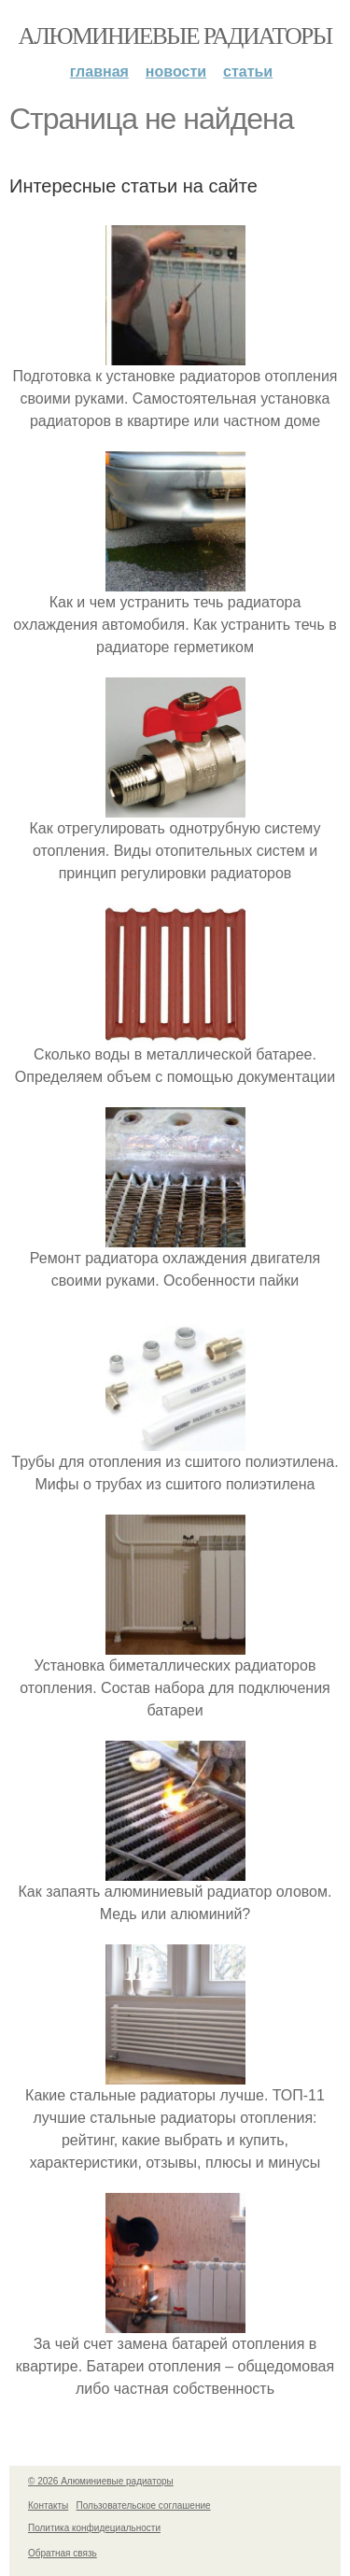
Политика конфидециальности (94, 2528)
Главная (99, 71)
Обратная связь (62, 2553)
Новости (176, 71)
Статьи (248, 71)
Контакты (48, 2505)
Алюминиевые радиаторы (175, 36)
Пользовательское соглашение (144, 2505)
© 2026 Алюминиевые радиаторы (101, 2481)
